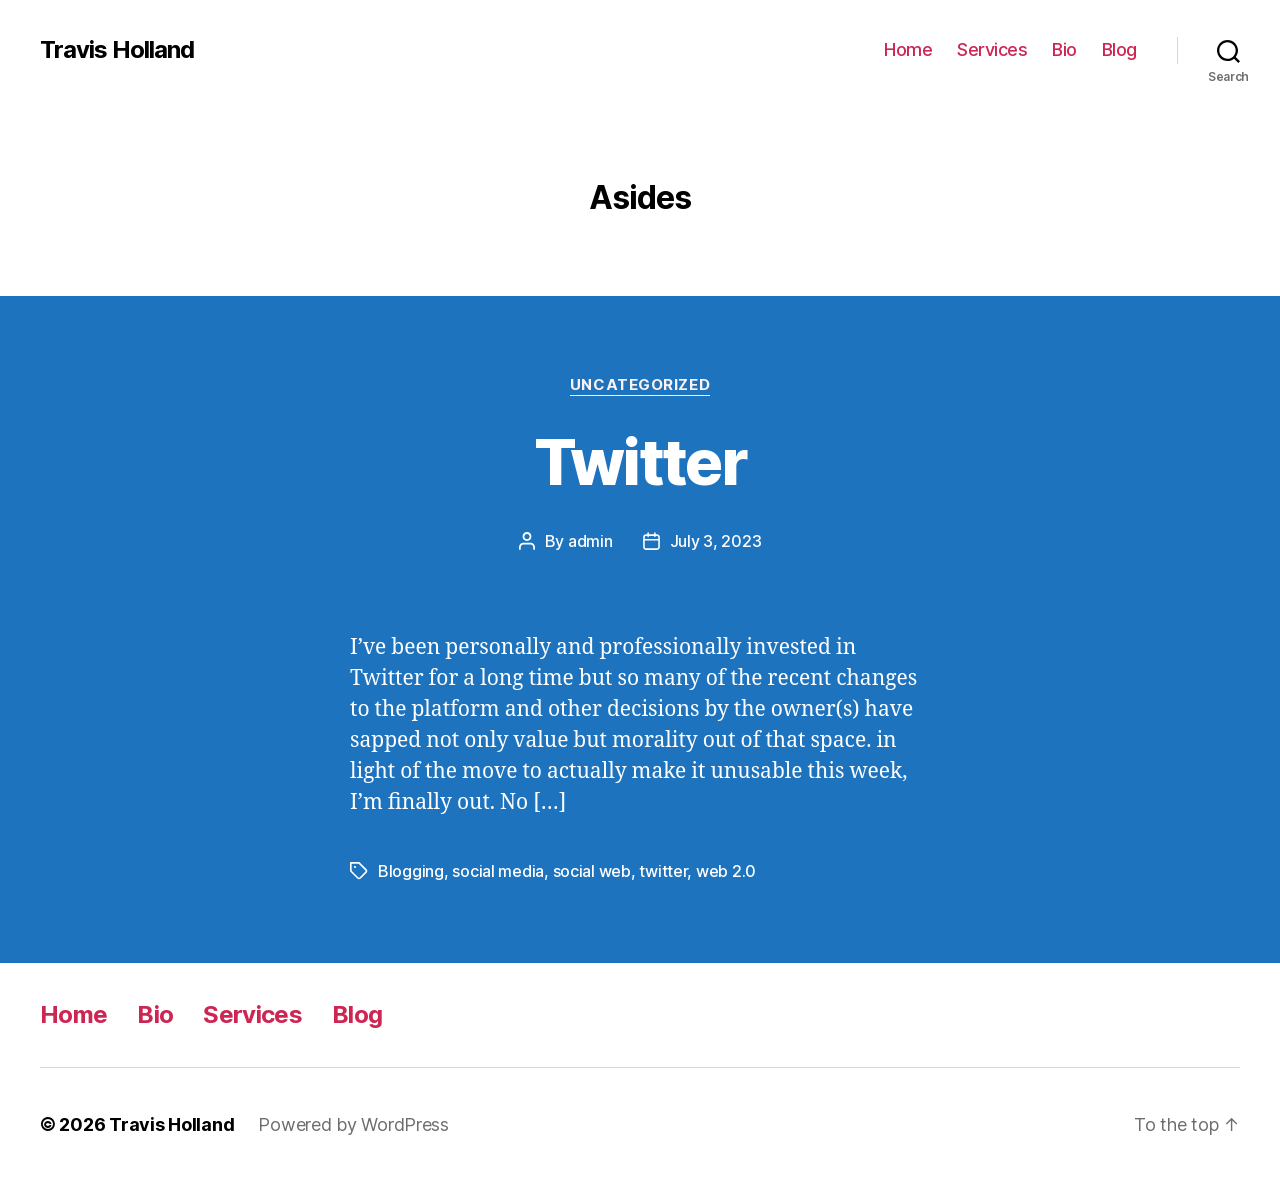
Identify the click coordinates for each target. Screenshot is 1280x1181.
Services (992, 49)
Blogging (411, 871)
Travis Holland (117, 50)
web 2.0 (726, 871)
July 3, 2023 (716, 541)
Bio (1064, 49)
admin (590, 541)
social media (498, 871)
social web (592, 871)
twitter (663, 871)
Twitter (640, 461)
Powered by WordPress (353, 1124)
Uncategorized (640, 385)
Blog (1119, 49)
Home (908, 49)
